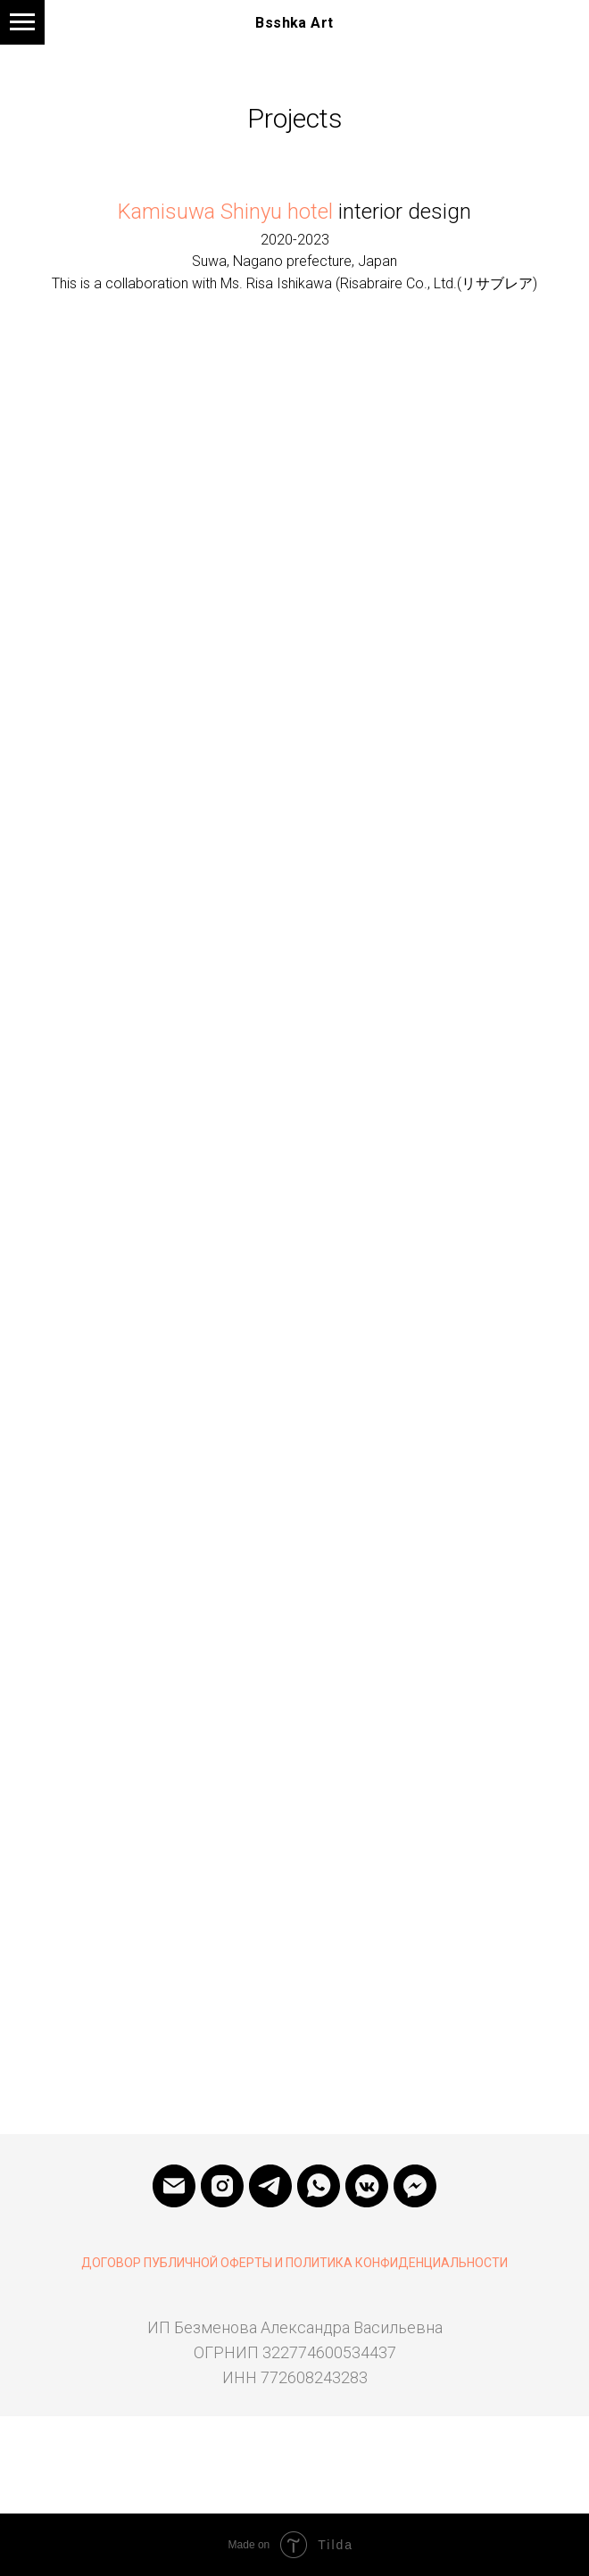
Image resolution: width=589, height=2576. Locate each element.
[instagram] (222, 2186)
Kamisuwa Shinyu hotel (225, 211)
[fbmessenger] (415, 2186)
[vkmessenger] (366, 2186)
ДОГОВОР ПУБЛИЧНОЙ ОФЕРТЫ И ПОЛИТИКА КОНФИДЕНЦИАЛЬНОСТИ (294, 2263)
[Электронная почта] (174, 2186)
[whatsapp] (318, 2186)
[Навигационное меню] (22, 22)
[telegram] (270, 2186)
